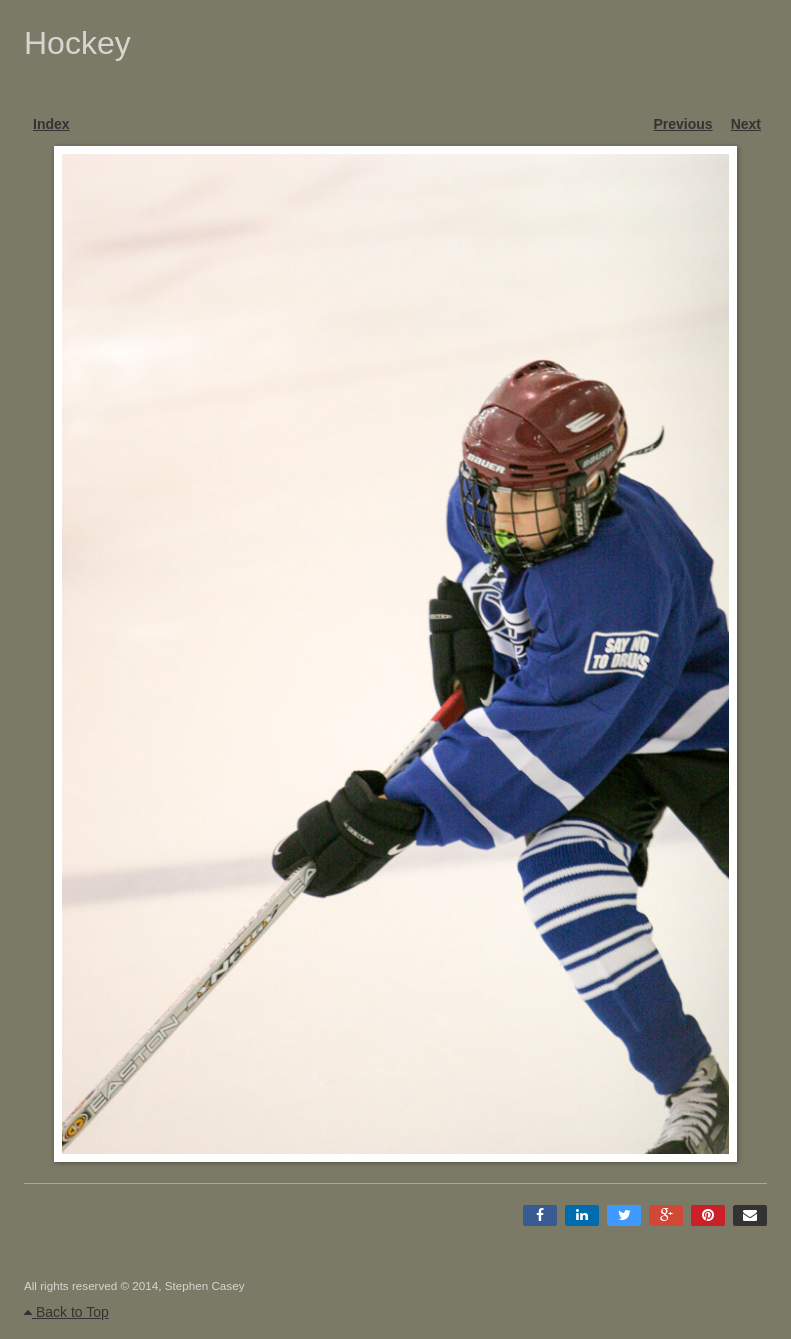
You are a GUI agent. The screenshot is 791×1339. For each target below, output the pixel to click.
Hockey (77, 43)
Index (51, 124)
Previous (683, 124)
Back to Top (66, 1312)
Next (746, 124)
